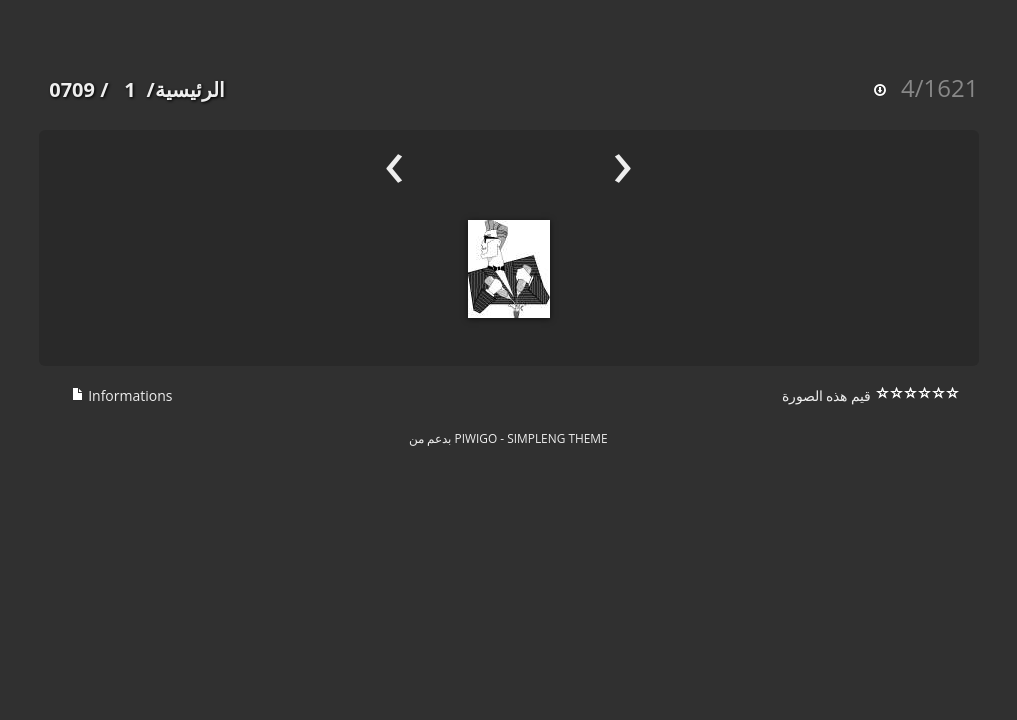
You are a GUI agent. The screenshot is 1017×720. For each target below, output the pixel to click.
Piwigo (476, 438)
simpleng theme (557, 438)
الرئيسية (190, 89)
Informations (122, 395)
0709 (72, 89)
